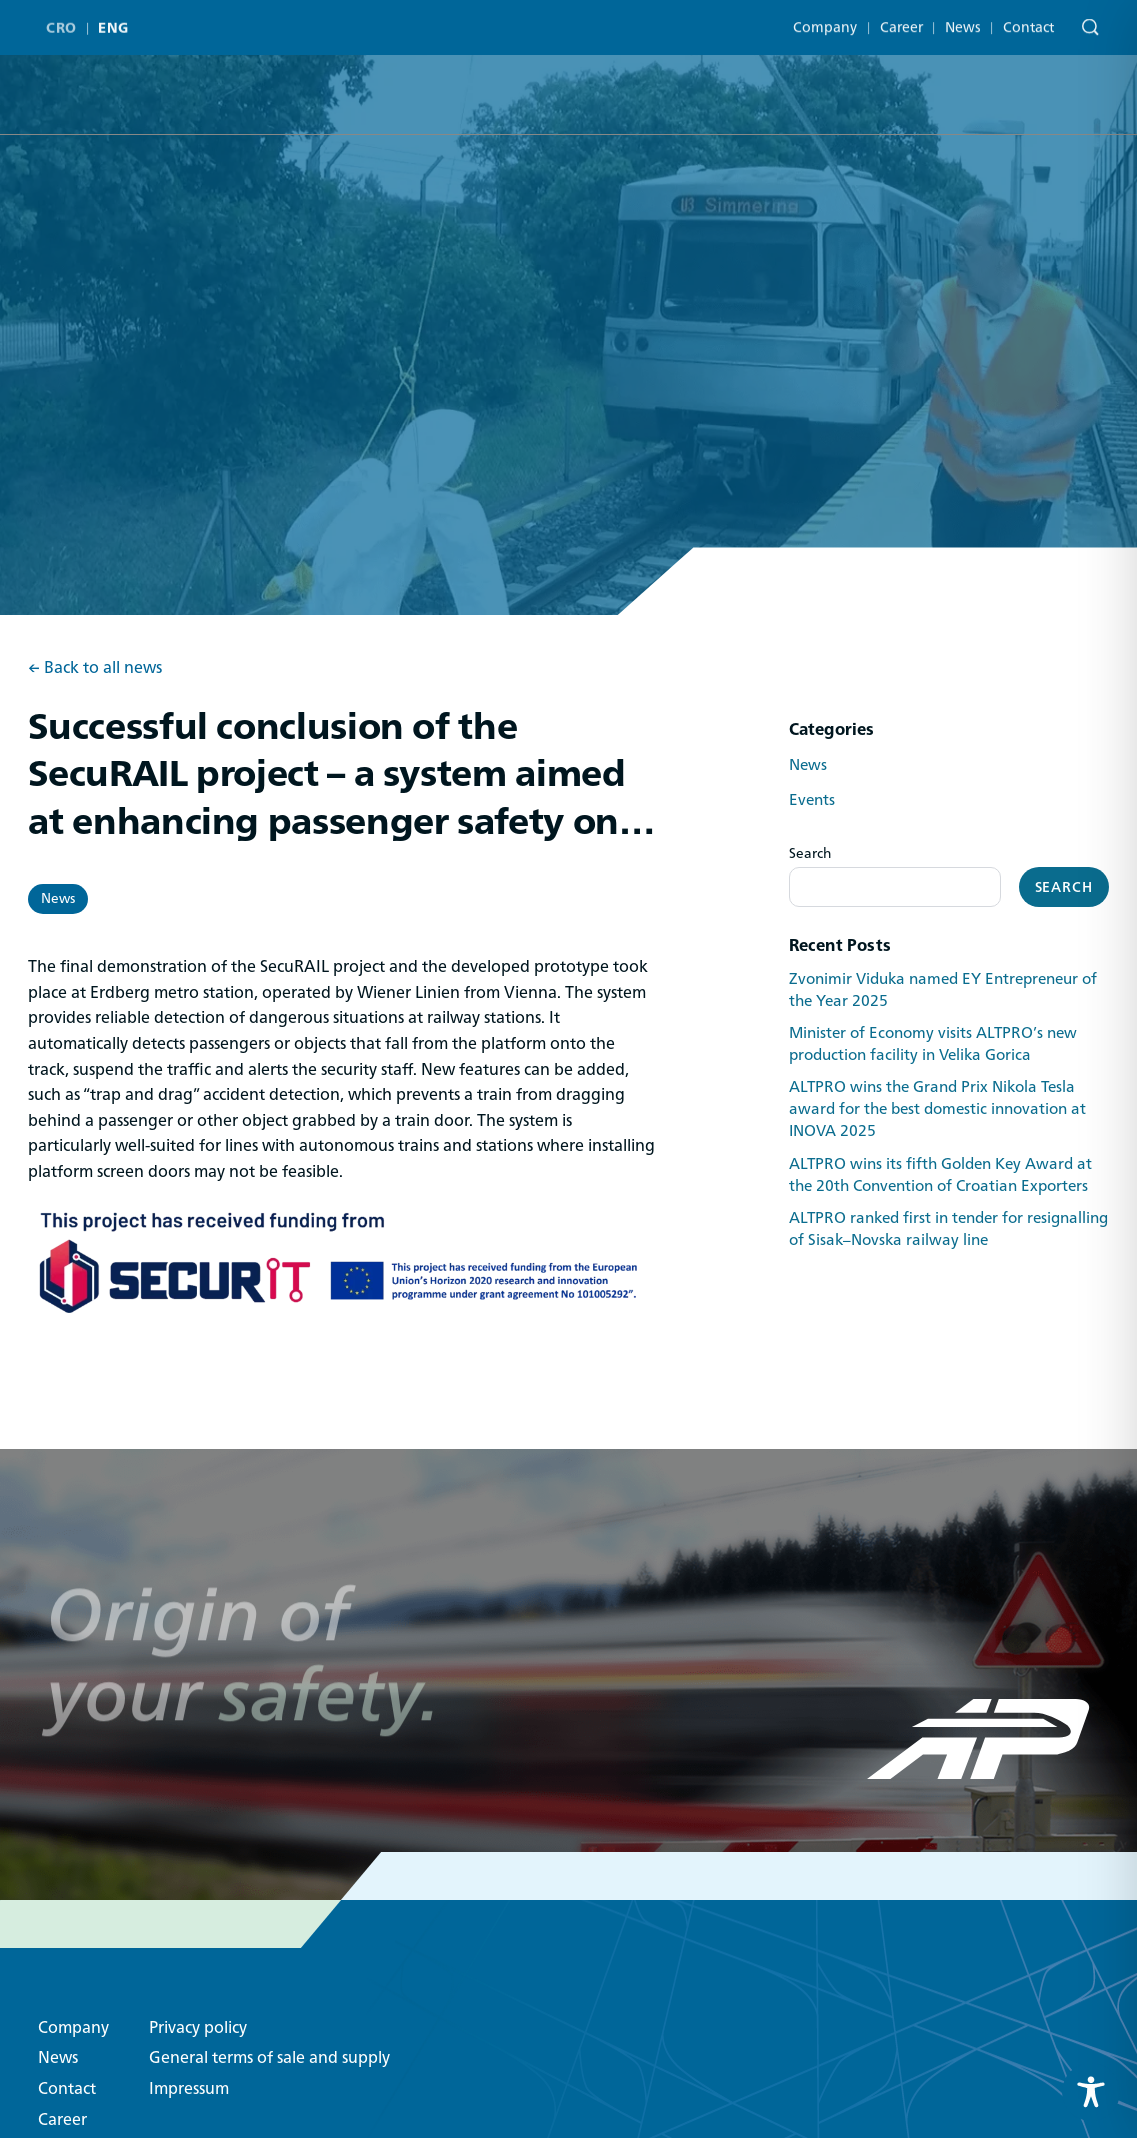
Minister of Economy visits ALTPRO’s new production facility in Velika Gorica (933, 1044)
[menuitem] (65, 19)
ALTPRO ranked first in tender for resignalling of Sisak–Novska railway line (948, 1229)
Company (825, 15)
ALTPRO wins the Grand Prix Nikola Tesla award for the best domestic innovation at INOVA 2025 (937, 1109)
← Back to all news (95, 668)
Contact (1028, 15)
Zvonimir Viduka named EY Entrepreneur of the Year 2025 (943, 990)
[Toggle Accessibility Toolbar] (1091, 2092)
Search (810, 853)
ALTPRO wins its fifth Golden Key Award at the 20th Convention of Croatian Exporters (940, 1175)
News (963, 15)
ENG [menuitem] (113, 19)
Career (901, 15)
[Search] (1085, 17)
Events (812, 800)
